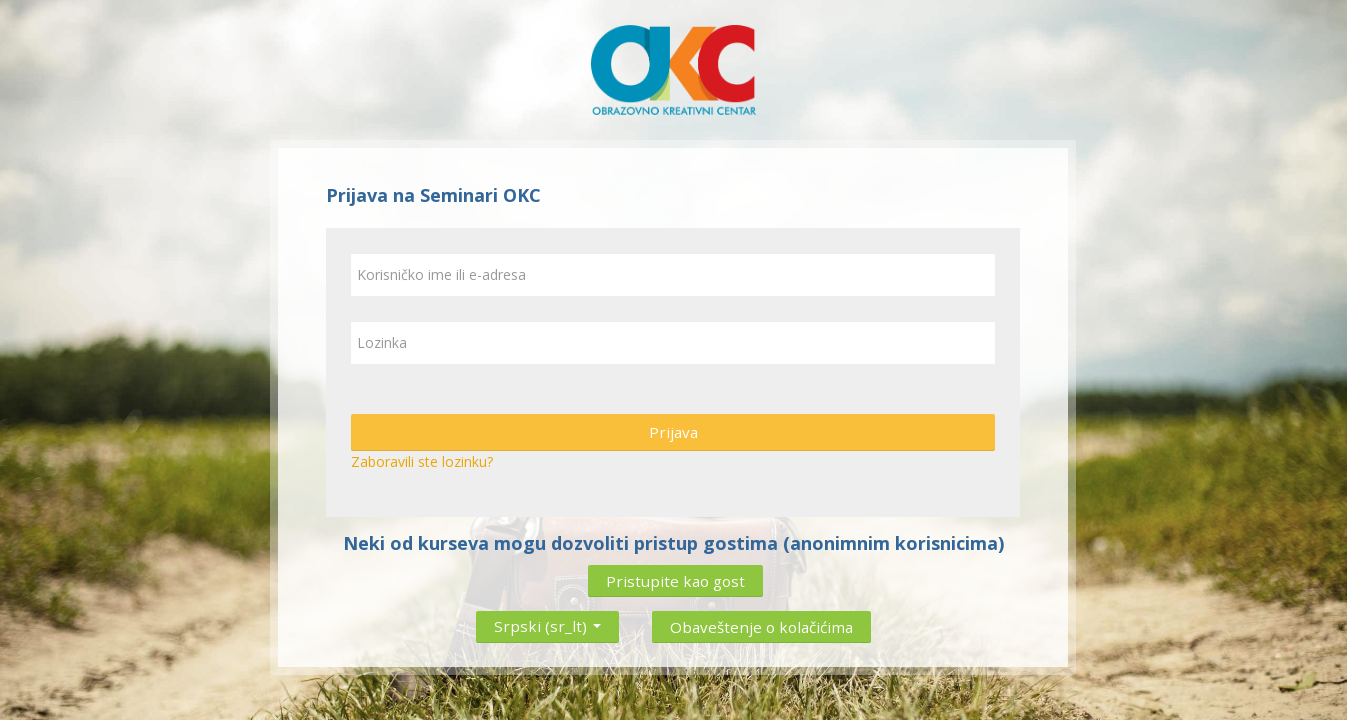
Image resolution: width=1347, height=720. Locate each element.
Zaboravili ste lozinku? (422, 461)
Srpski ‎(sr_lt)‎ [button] (547, 622)
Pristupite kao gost (675, 581)
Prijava (673, 432)
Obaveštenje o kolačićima (761, 627)
